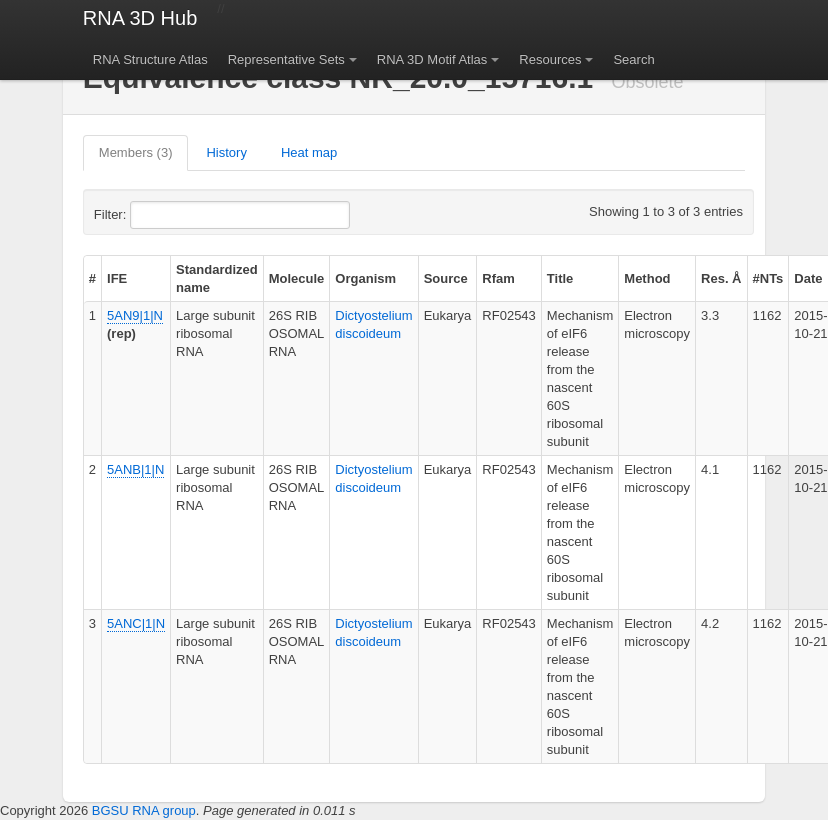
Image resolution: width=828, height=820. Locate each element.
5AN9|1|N (135, 315)
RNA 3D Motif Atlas (432, 59)
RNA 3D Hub (140, 18)
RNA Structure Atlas (150, 59)
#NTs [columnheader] (768, 278)
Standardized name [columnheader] (217, 278)
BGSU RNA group (144, 810)
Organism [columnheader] (365, 278)
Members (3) (136, 152)
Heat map (309, 152)
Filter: (159, 215)
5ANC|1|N (136, 623)
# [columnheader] (92, 278)
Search (633, 59)
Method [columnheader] (647, 278)
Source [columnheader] (446, 278)
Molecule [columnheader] (297, 278)
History (226, 152)
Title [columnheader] (560, 278)
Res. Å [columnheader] (721, 278)
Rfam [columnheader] (498, 278)
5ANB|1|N (135, 469)
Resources (550, 59)
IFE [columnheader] (117, 278)
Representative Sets (286, 59)
